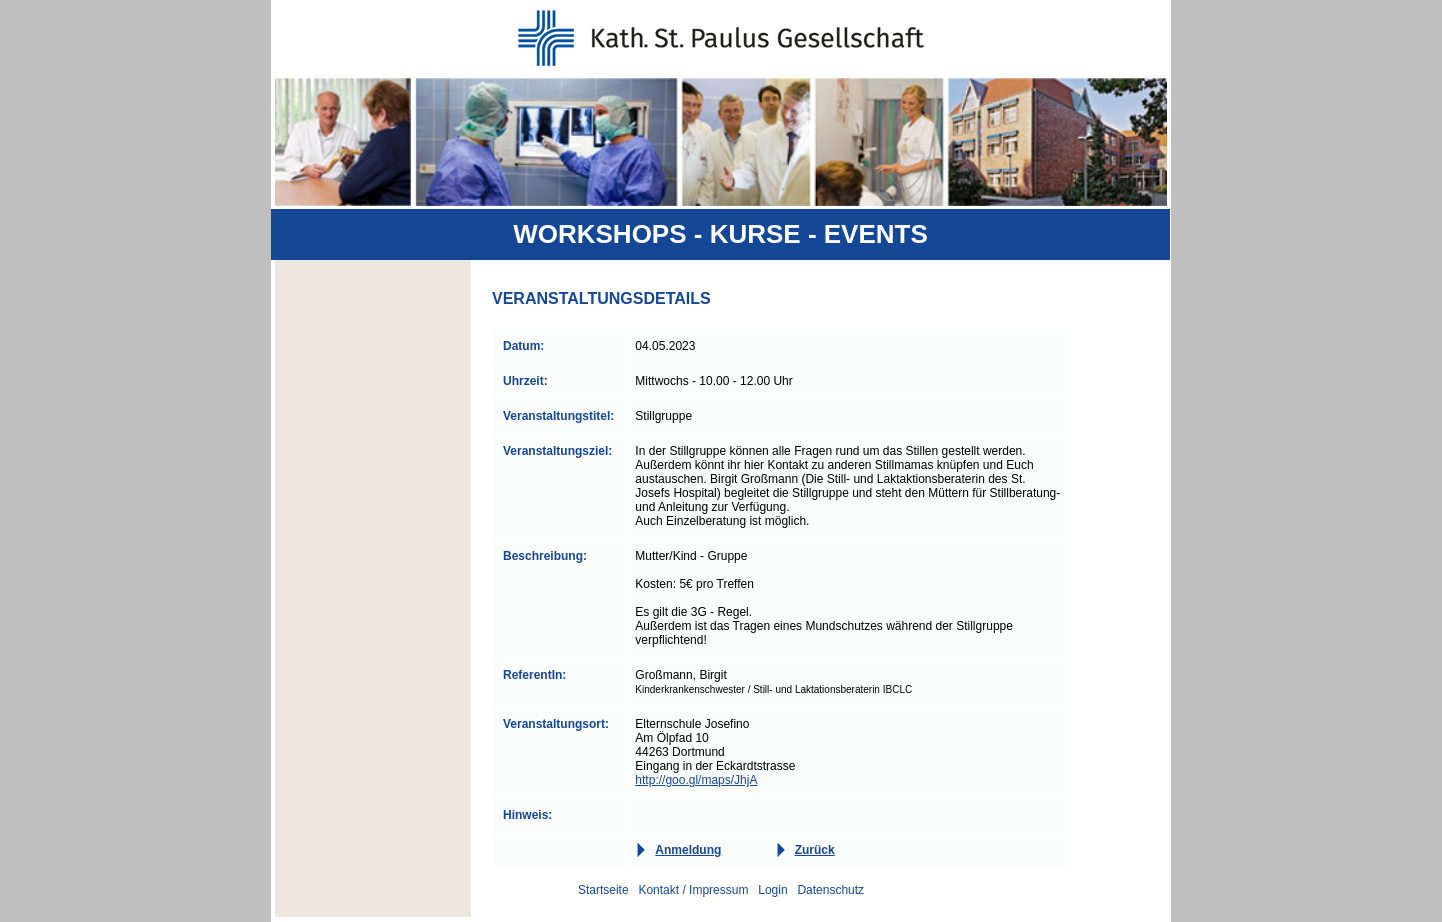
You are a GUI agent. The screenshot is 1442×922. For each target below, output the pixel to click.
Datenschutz (830, 890)
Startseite (603, 890)
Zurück (815, 850)
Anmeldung (688, 850)
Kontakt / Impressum (693, 890)
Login (772, 890)
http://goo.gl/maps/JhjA (696, 780)
